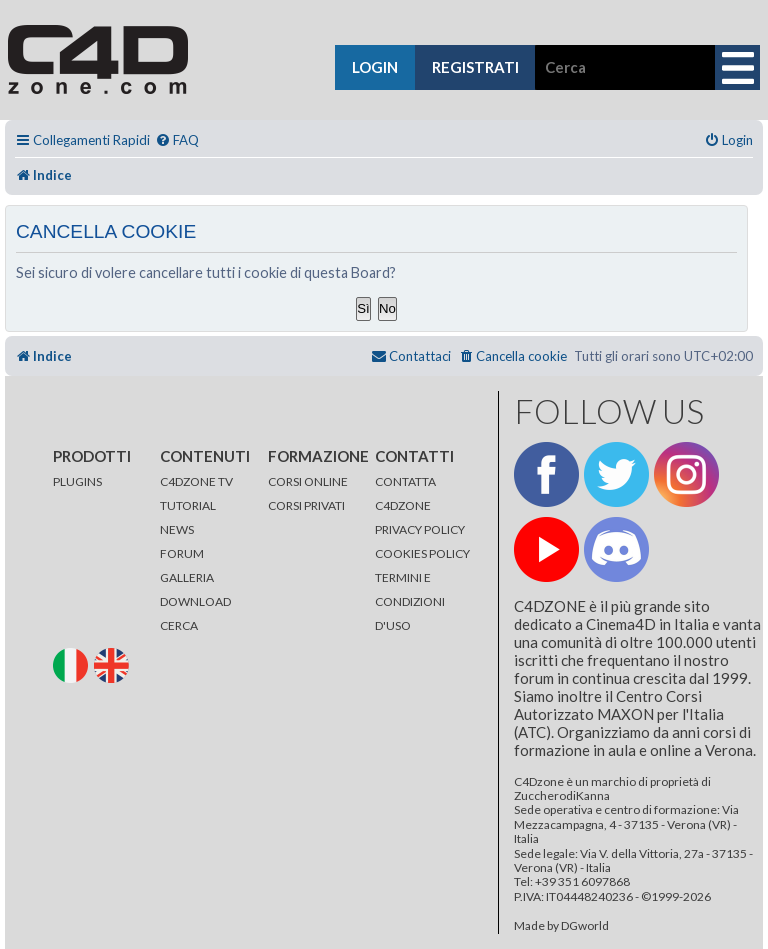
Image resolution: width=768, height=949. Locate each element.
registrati (475, 67)
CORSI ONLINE (308, 481)
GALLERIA (187, 577)
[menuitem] (177, 140)
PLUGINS (77, 481)
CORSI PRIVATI (306, 505)
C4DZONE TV (196, 481)
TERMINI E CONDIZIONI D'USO (410, 601)
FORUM (182, 553)
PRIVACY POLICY (420, 529)
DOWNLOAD (195, 601)
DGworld (585, 926)
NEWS (177, 529)
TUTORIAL (188, 505)
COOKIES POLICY (422, 553)
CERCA (179, 625)
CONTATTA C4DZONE (405, 493)
